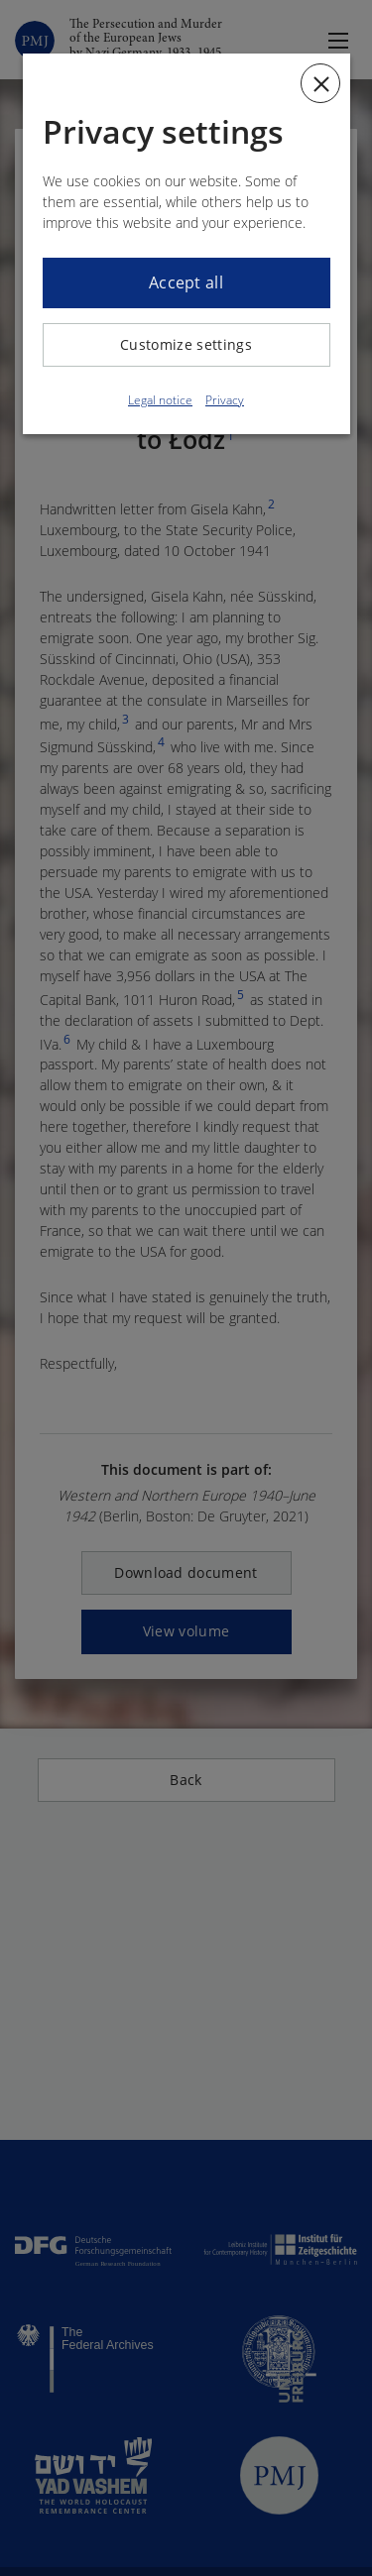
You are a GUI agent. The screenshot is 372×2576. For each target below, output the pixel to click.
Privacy (224, 400)
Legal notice (160, 400)
